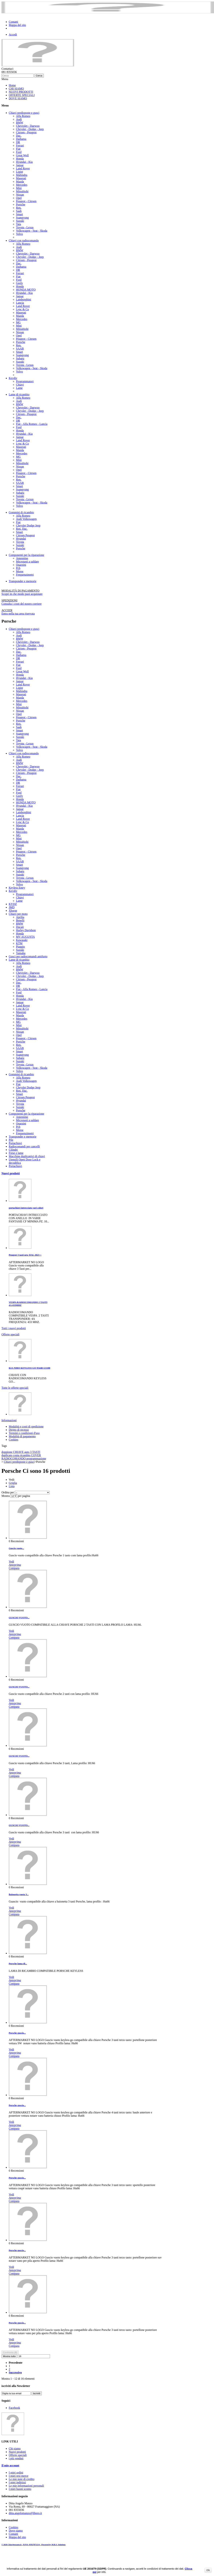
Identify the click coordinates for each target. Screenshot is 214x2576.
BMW (19, 122)
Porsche (20, 204)
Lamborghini (23, 299)
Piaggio (20, 946)
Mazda (20, 181)
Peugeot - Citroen (26, 201)
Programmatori (25, 381)
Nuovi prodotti (10, 1173)
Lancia (20, 302)
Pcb (18, 568)
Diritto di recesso (19, 1429)
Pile (11, 1139)
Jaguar (20, 165)
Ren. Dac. (22, 528)
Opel (19, 197)
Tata (18, 224)
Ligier (19, 171)
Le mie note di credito (21, 2479)
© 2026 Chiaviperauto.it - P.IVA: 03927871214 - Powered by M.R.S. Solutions (33, 2544)
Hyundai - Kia (24, 161)
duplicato (7, 1455)
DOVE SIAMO (18, 98)
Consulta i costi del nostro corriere (21, 603)
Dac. (18, 135)
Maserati (21, 178)
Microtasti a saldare (27, 561)
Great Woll (22, 155)
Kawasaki (21, 940)
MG (18, 322)
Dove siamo (16, 2530)
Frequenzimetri (25, 574)
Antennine (22, 558)
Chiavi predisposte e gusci (24, 112)
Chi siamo (15, 2448)
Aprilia (20, 917)
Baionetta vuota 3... (19, 1894)
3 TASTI (35, 1452)
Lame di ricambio (19, 394)
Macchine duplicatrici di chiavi (27, 1156)
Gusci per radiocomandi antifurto (28, 956)
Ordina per (7, 1492)
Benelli (20, 920)
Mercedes (21, 184)
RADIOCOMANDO (13, 1458)
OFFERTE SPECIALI (22, 95)
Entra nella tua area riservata (18, 613)
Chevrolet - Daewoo (28, 125)
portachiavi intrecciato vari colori (26, 1207)
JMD (12, 907)
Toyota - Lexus (25, 227)
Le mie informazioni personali (26, 2485)
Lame (19, 387)
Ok (208, 2570)
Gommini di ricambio (21, 512)
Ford (18, 152)
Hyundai (21, 538)
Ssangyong (22, 217)
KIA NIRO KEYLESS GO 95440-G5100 (29, 1368)
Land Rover (23, 168)
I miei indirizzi (17, 2482)
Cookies (13, 1439)
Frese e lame (16, 1153)
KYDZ (13, 904)
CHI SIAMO (16, 88)
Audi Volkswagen (26, 518)
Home (12, 85)
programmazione (36, 1458)
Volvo (19, 233)
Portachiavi (15, 1143)
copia (16, 1455)
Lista (12, 1486)
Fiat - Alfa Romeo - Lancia (31, 423)
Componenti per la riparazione (26, 555)
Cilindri (13, 1149)
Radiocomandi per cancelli (24, 1146)
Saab (19, 211)
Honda (20, 158)
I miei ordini (16, 2472)
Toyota (20, 541)
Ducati (20, 926)
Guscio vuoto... (16, 1548)
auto (27, 1452)
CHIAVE (18, 1452)
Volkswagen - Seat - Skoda (31, 230)
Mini (19, 188)
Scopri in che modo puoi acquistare (22, 593)
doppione (7, 1452)
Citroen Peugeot (25, 535)
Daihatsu (21, 138)
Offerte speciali (10, 1334)
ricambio (25, 1455)
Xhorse (13, 910)
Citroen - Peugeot (26, 132)
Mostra (5, 1495)
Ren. (18, 207)
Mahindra (21, 175)
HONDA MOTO (26, 289)
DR (18, 142)
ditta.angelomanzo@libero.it (25, 2513)
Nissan (20, 194)
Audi (19, 119)
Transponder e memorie (22, 581)
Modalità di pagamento (22, 1436)
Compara (14, 1568)
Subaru (20, 358)
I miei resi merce (18, 2475)
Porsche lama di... (18, 1963)
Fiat (18, 148)
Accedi (13, 34)
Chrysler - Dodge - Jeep (30, 129)
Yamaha (20, 953)
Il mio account (10, 2465)
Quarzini (21, 564)
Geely (19, 283)
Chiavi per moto (18, 913)
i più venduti (16, 2458)
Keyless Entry (17, 887)
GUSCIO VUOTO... (19, 1617)
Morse (19, 571)
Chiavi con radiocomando (24, 240)
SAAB (20, 348)
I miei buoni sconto (20, 2488)
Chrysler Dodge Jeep (28, 525)
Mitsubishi (22, 191)
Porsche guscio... (17, 2033)
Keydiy (13, 378)
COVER (36, 1455)
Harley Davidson (26, 930)
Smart (19, 214)
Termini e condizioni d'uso (24, 1433)
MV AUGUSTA (25, 936)
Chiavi (20, 384)
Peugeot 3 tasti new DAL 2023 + (25, 1255)
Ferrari (20, 145)
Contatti (13, 21)
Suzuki (20, 220)
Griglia (13, 1482)
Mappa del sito (17, 25)
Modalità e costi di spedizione (26, 1426)
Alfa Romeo (23, 116)
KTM (19, 943)
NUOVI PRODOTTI (21, 91)
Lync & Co (22, 309)
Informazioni (9, 1420)
